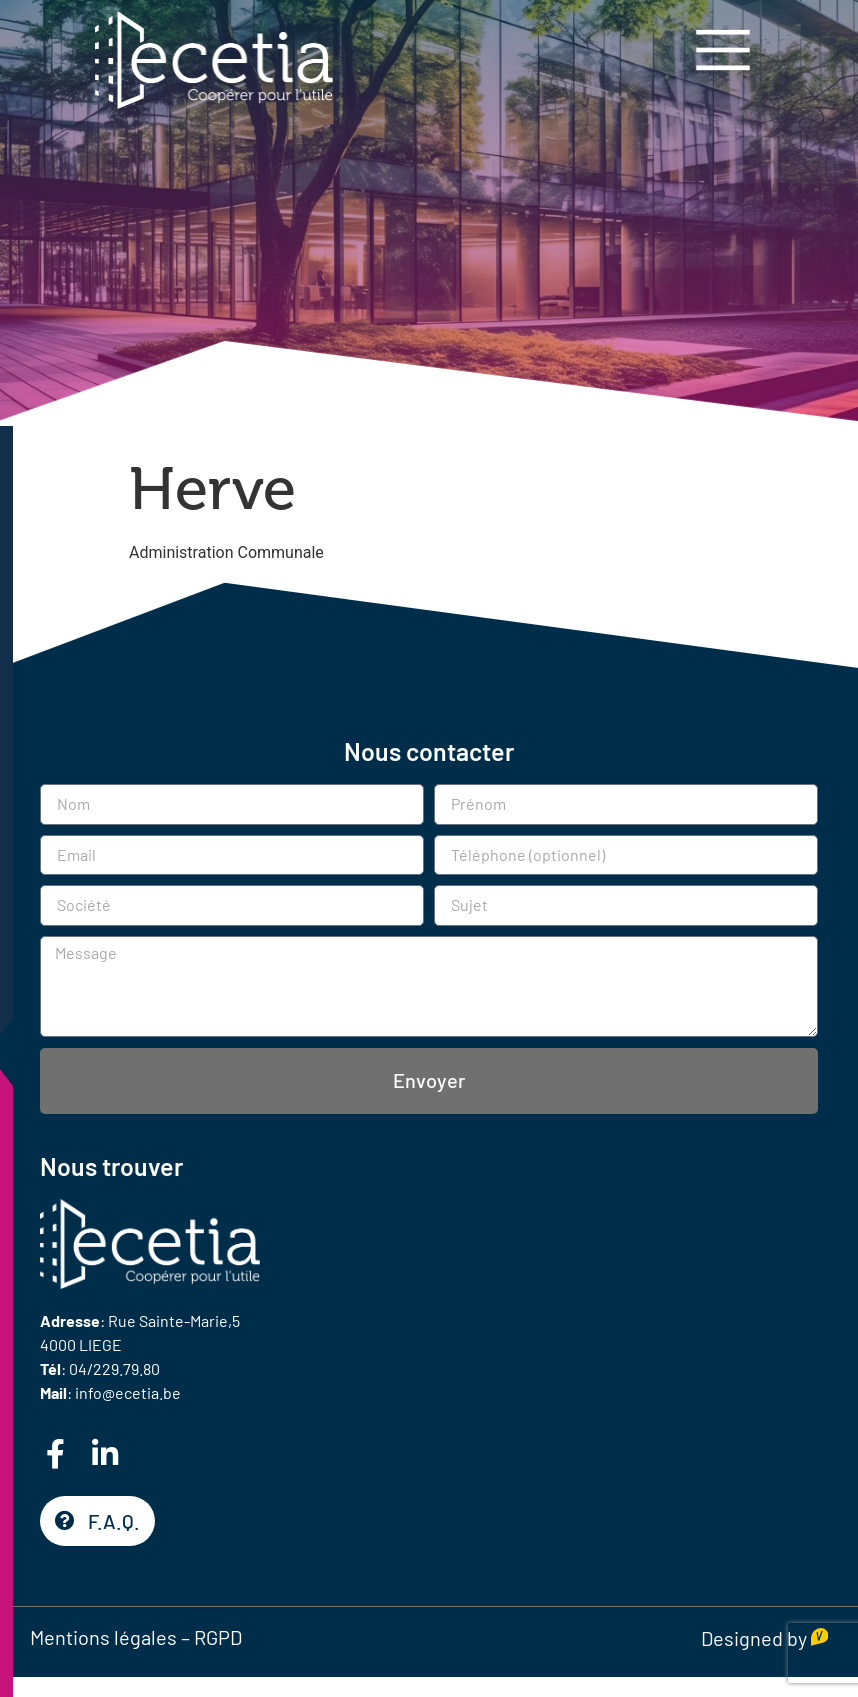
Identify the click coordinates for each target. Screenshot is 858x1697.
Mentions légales (103, 1637)
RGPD (218, 1637)
